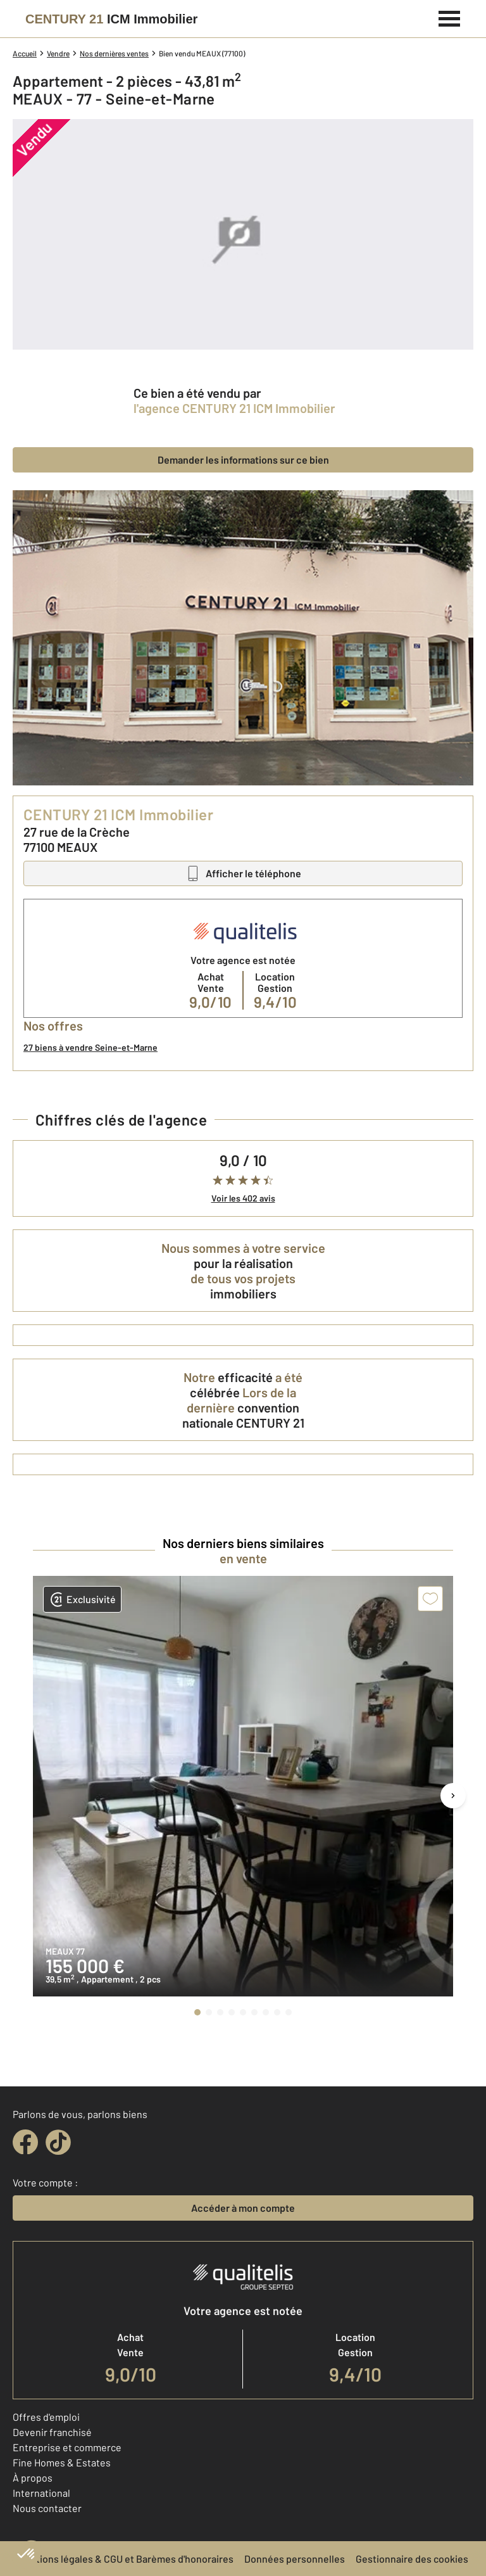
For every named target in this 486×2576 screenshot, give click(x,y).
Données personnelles (294, 2559)
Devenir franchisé (52, 2432)
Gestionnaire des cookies (412, 2559)
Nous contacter (47, 2508)
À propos (33, 2477)
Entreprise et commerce (67, 2447)
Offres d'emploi (46, 2417)
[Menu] (450, 17)
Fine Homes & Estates (62, 2462)
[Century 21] (111, 19)
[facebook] (25, 2142)
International (41, 2493)
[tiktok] (58, 2142)
